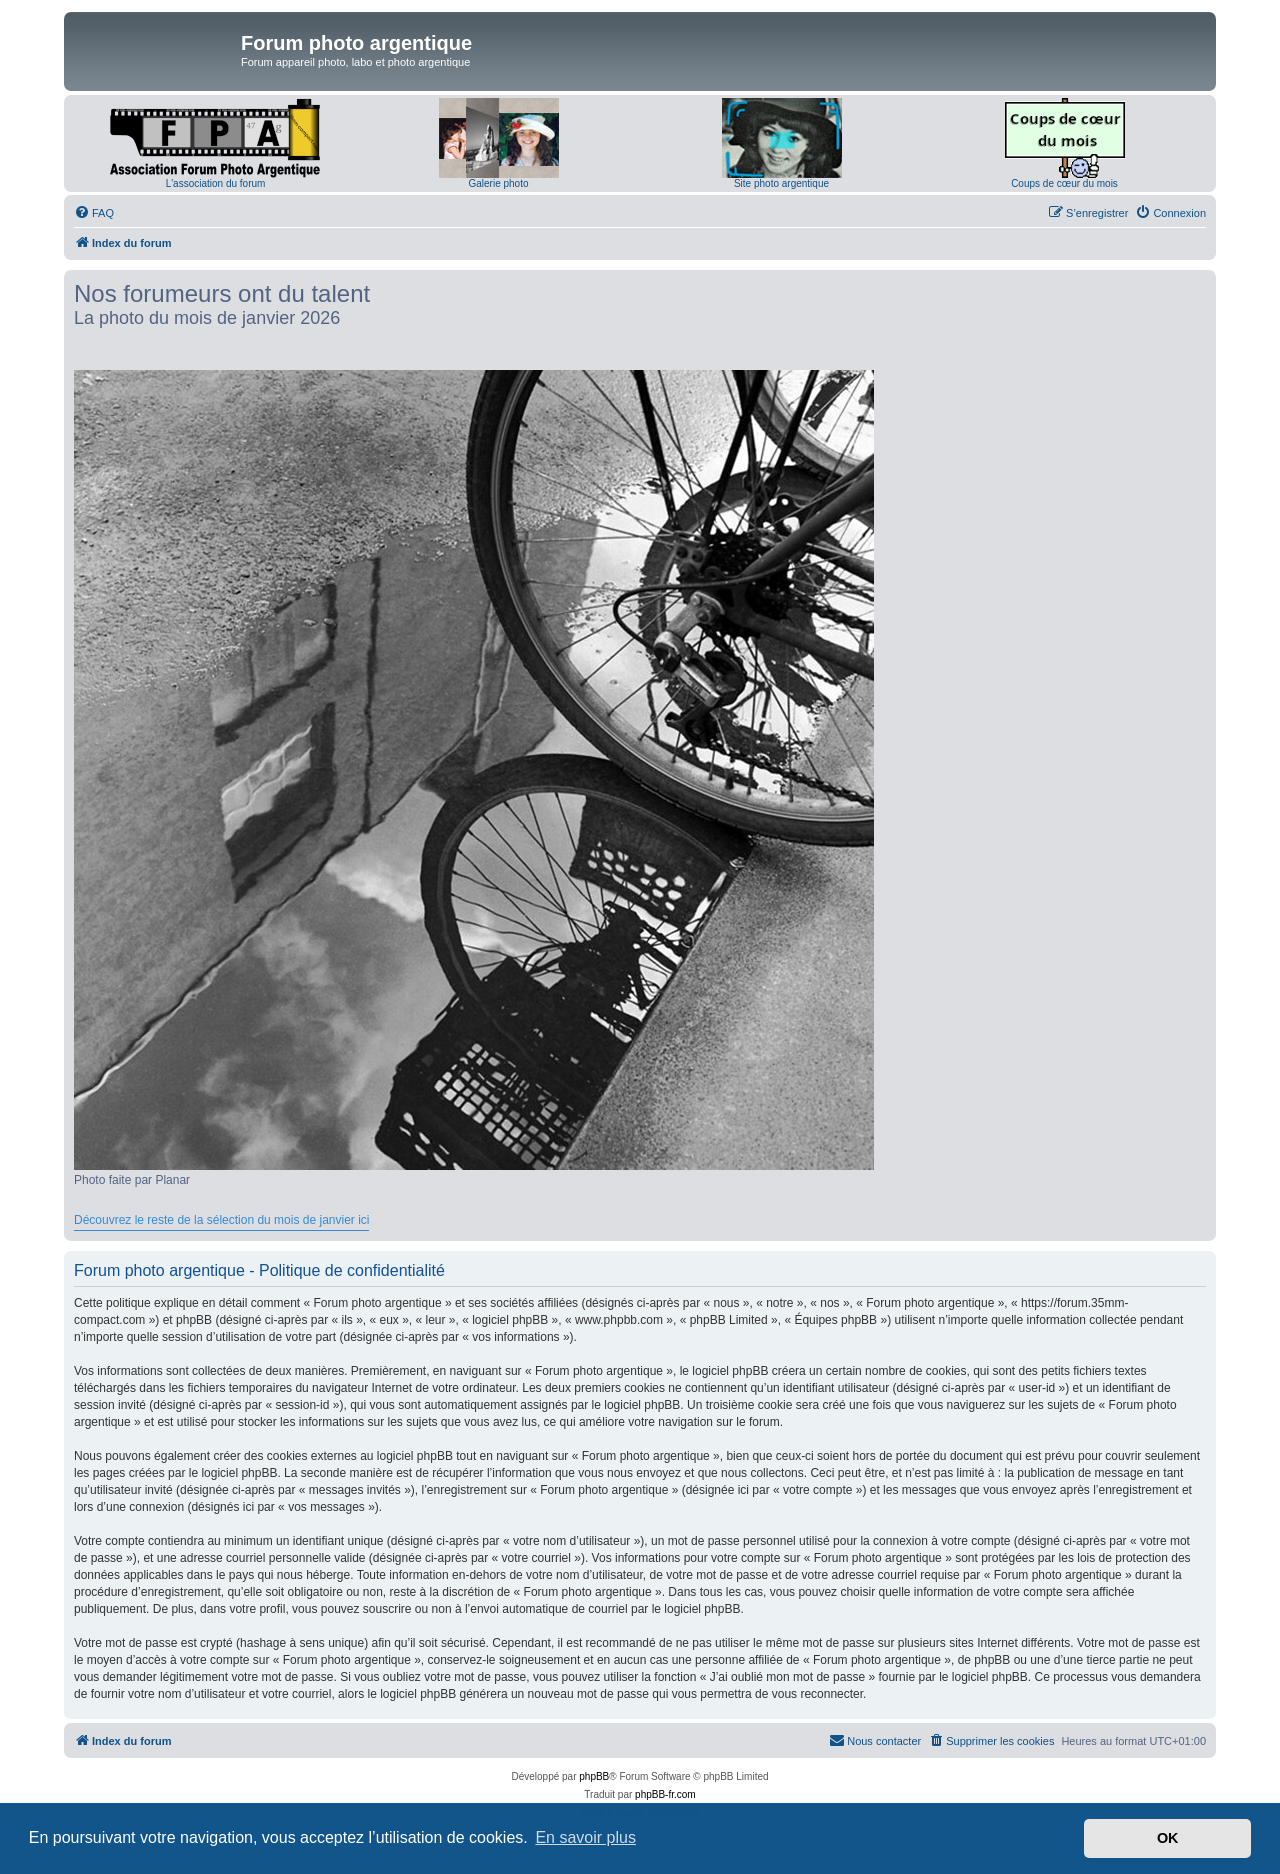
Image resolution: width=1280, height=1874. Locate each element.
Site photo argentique (781, 183)
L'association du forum (216, 183)
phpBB (594, 1776)
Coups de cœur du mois (1064, 183)
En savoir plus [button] (585, 1837)
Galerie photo (498, 183)
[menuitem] (94, 213)
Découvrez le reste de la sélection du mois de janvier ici (221, 1220)
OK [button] (1168, 1838)
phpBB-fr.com (665, 1794)
